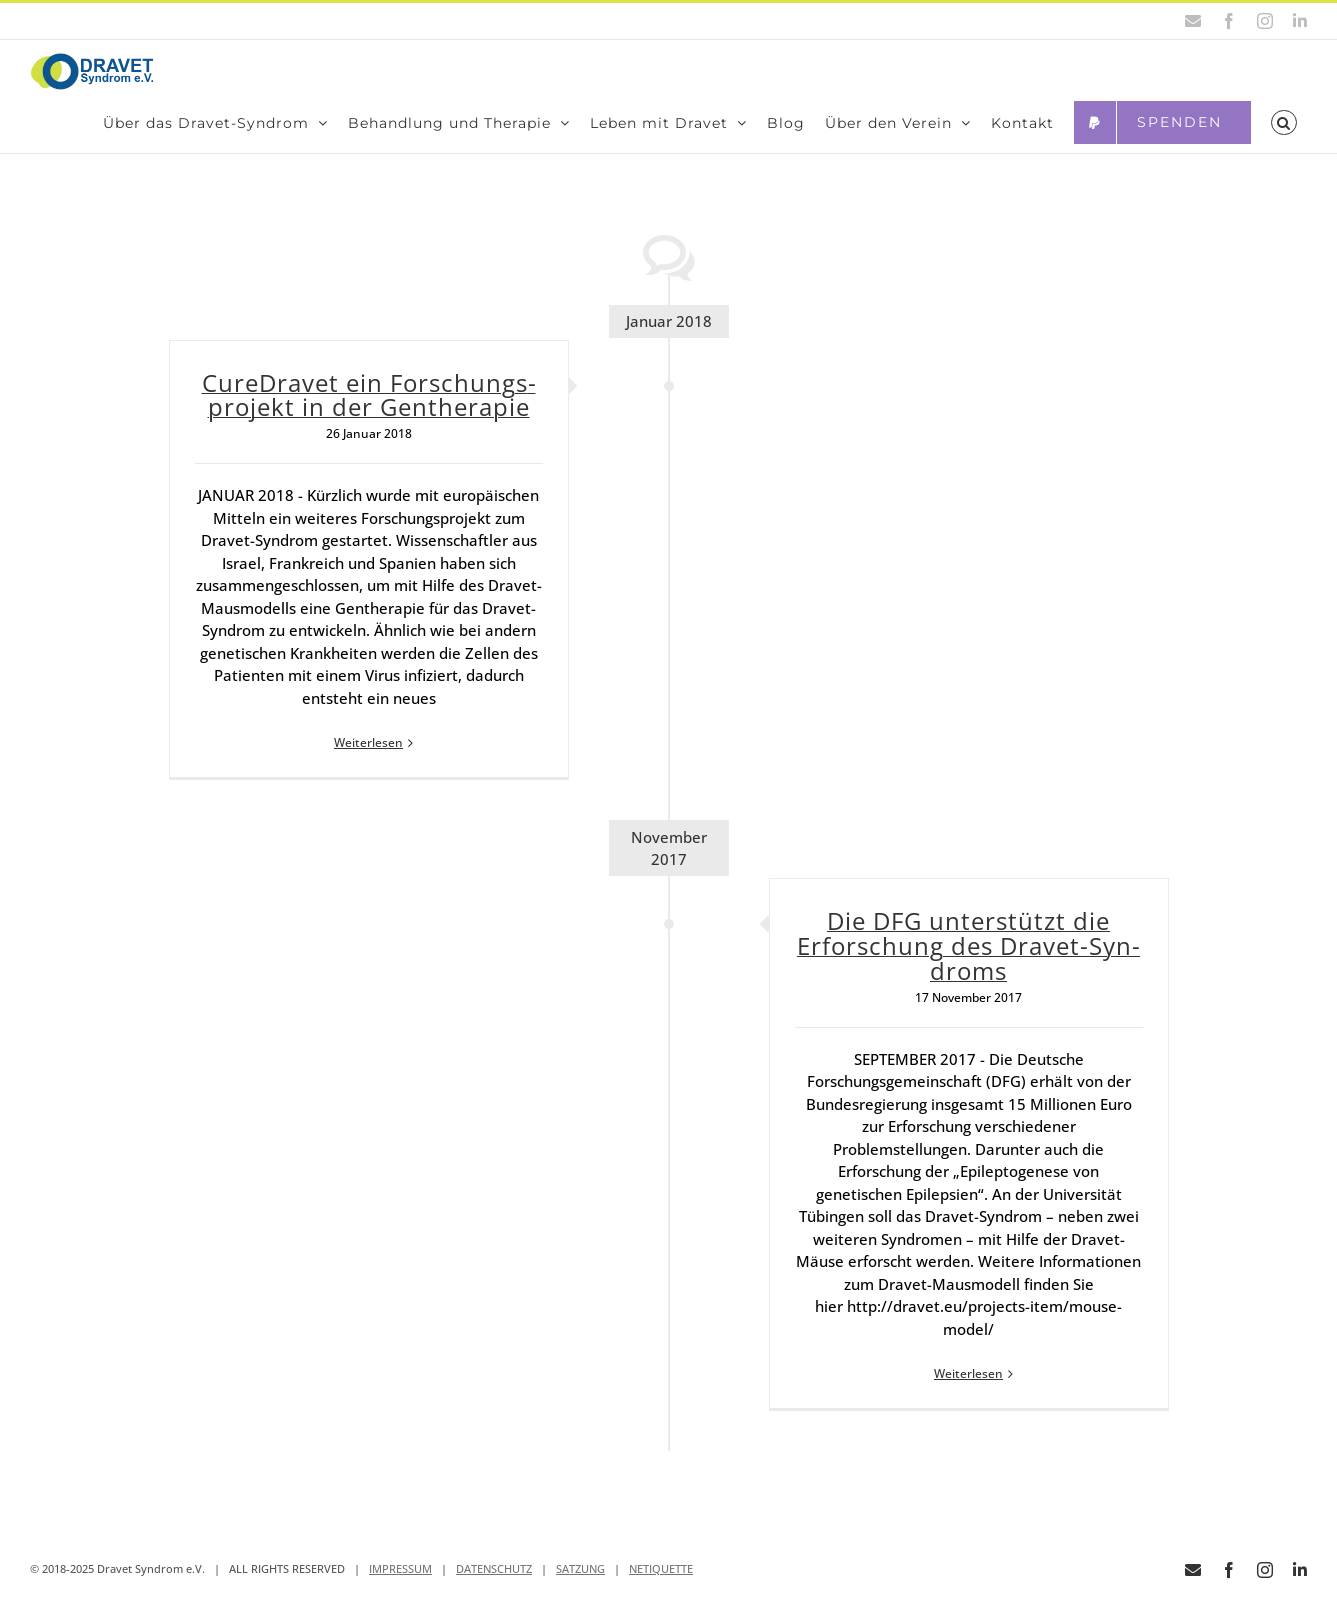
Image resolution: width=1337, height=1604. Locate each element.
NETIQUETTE (661, 1588)
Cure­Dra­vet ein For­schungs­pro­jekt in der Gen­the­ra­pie (369, 415)
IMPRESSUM (400, 1588)
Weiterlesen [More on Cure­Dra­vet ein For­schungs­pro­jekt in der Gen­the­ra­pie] (368, 763)
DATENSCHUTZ (494, 1588)
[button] (1284, 123)
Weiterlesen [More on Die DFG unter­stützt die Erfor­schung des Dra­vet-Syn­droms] (968, 1394)
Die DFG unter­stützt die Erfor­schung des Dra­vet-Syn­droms (968, 965)
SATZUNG (580, 1588)
